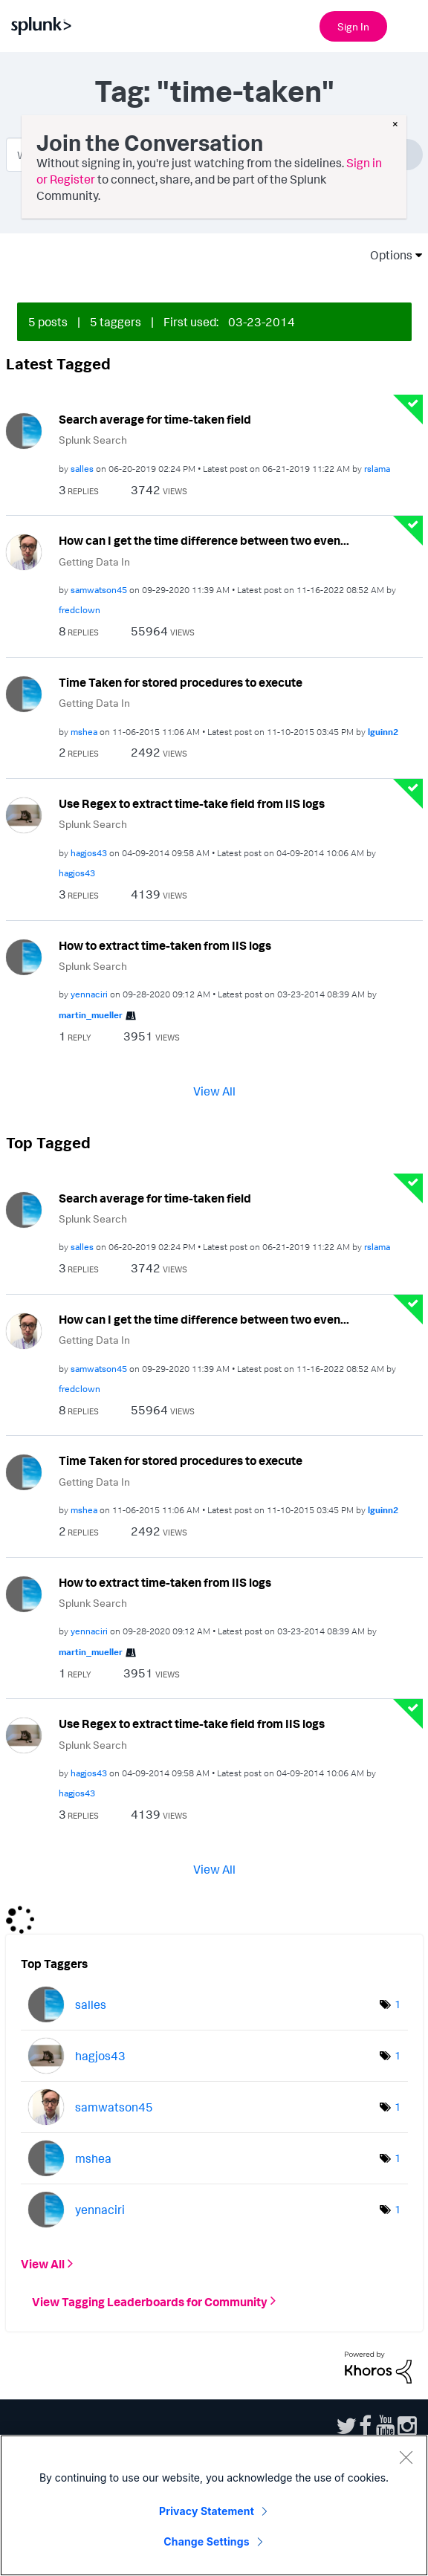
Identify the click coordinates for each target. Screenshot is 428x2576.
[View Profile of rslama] (377, 468)
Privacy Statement (206, 2511)
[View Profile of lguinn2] (383, 731)
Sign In (353, 26)
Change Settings (206, 2541)
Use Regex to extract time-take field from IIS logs (192, 803)
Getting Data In (94, 561)
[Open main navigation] (408, 24)
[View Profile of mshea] (84, 731)
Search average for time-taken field (155, 419)
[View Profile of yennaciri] (89, 994)
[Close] (405, 2457)
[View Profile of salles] (82, 468)
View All (214, 1090)
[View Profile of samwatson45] (99, 589)
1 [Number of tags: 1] (398, 2004)
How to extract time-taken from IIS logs (165, 945)
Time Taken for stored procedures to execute (180, 682)
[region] (214, 2505)
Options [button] (386, 254)
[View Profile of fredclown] (79, 609)
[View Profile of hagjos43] (89, 852)
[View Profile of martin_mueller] (91, 1014)
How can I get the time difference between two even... (204, 540)
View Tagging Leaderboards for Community (150, 2301)
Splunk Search (93, 439)
